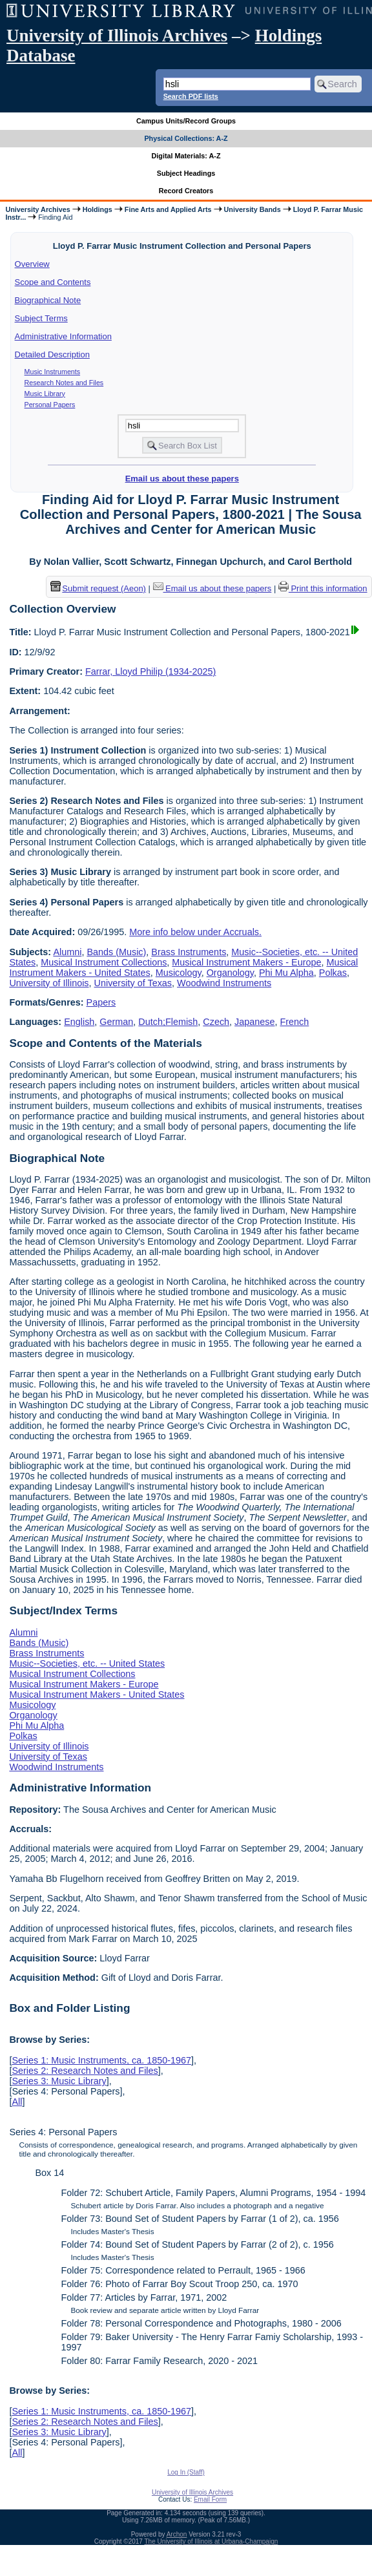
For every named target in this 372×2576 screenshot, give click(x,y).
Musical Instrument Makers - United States (96, 1694)
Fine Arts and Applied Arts (168, 209)
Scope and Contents (53, 282)
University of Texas (133, 983)
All (17, 2101)
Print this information (322, 588)
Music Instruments (52, 371)
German (116, 1022)
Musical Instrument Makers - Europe (246, 962)
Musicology (179, 972)
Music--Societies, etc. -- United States (87, 1663)
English (79, 1022)
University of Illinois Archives (116, 35)
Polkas (333, 972)
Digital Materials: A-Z (186, 156)
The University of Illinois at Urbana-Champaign (211, 2541)
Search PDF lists (190, 96)
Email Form (210, 2499)
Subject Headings (186, 173)
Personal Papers (50, 404)
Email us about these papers (182, 478)
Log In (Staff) (186, 2472)
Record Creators (186, 191)
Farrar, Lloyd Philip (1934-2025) (150, 671)
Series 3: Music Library (59, 2081)
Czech (216, 1022)
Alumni (67, 952)
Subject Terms (41, 318)
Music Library (45, 393)
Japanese (254, 1022)
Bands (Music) (116, 952)
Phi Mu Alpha (286, 972)
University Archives (37, 209)
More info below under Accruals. (195, 932)
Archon (177, 2534)
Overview (32, 264)
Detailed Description (52, 354)
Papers (101, 1002)
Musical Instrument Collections (104, 962)
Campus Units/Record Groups (186, 121)
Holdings (97, 209)
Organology (230, 972)
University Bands (252, 209)
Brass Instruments (188, 952)
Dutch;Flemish (168, 1022)
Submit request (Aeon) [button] (98, 588)
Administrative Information (63, 336)
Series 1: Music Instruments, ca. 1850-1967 (101, 2060)
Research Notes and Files (64, 382)
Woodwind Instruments (224, 983)
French (294, 1022)
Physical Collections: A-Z (185, 138)
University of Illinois (48, 983)
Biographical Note (48, 300)
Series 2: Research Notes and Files (85, 2070)
